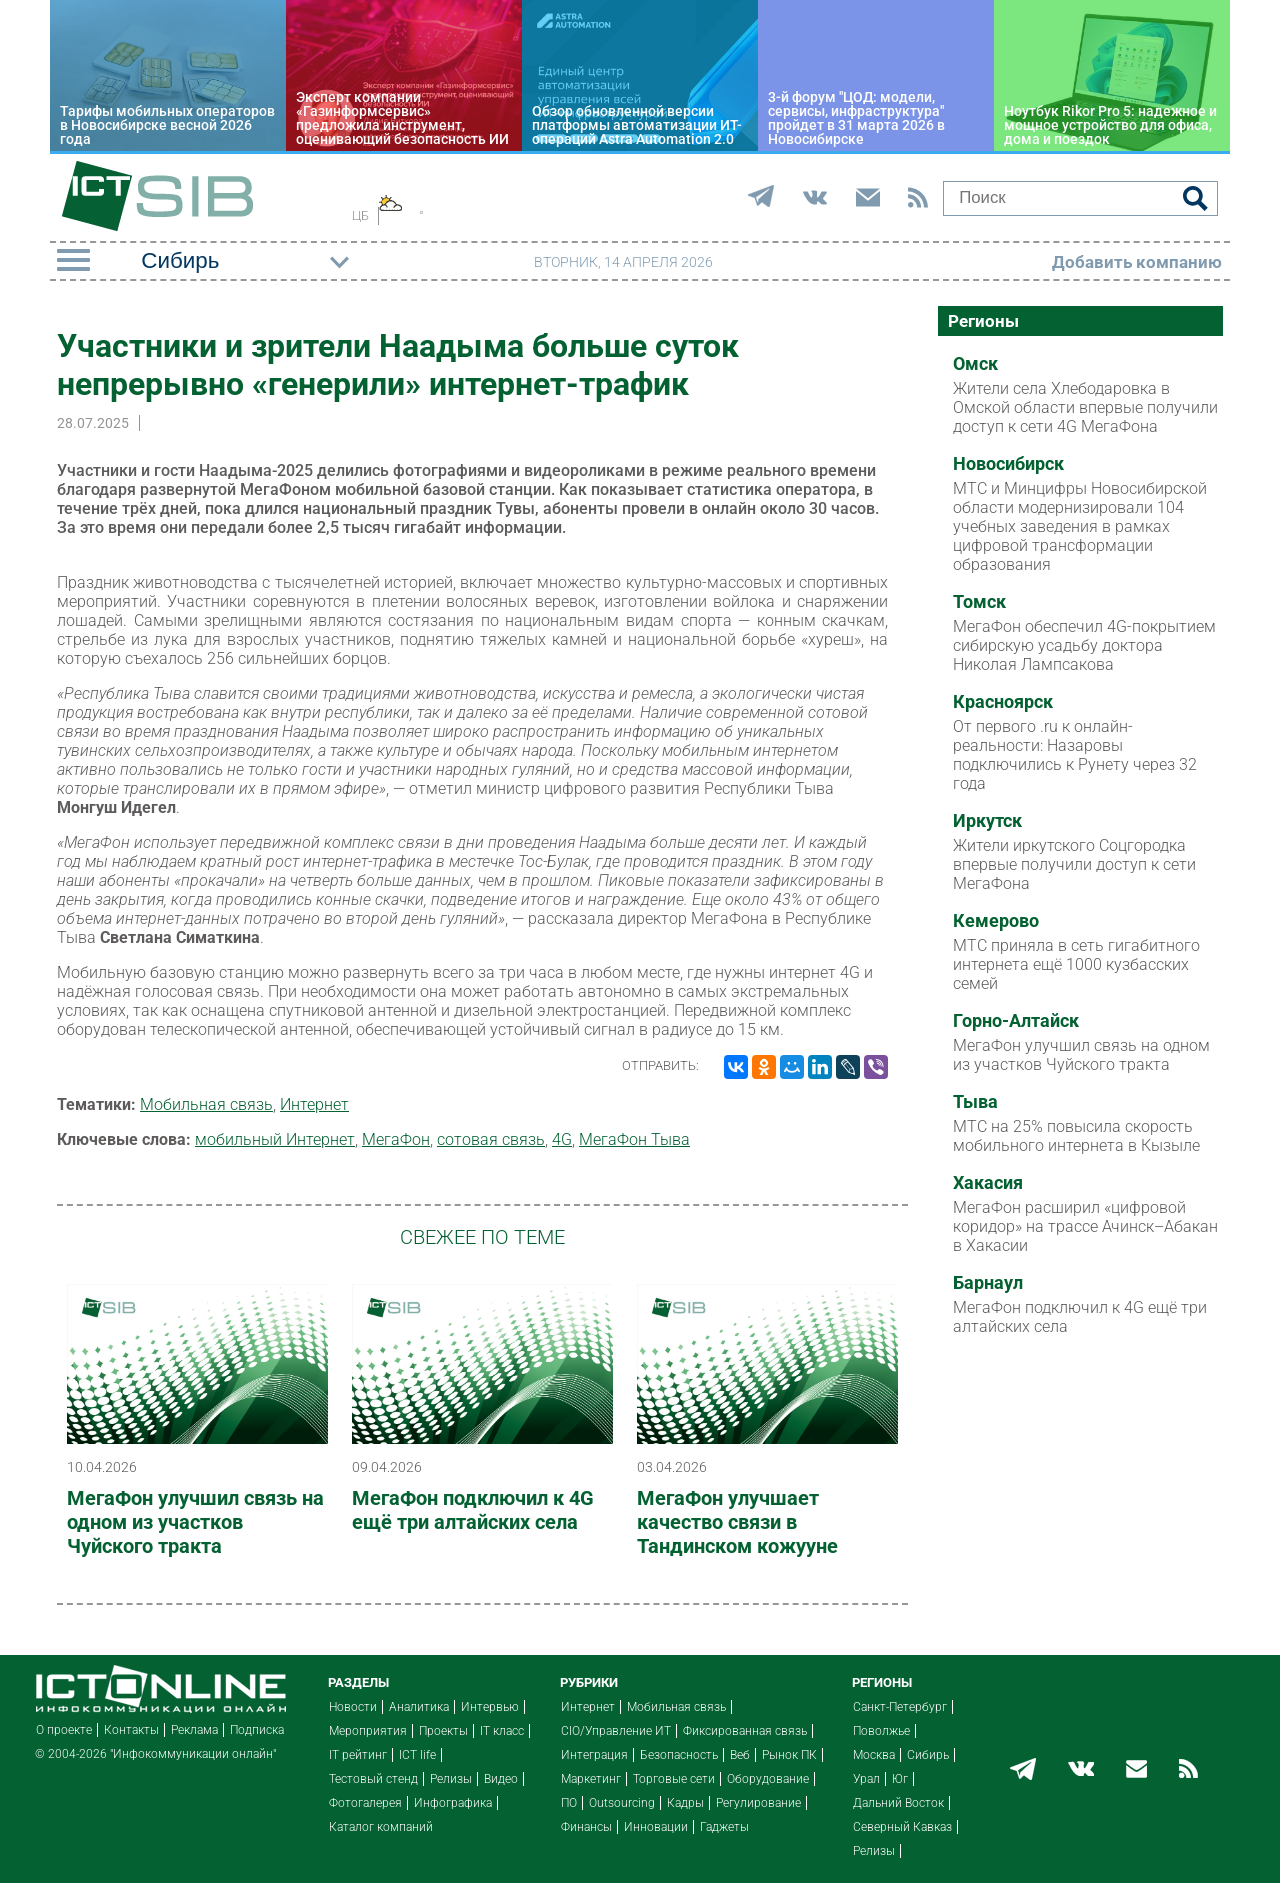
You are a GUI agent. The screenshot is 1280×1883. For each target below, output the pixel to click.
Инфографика (453, 1803)
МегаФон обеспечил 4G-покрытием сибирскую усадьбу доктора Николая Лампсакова (1084, 645)
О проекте (64, 1730)
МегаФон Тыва (634, 1139)
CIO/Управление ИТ (616, 1731)
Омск (975, 364)
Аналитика (419, 1707)
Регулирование (758, 1803)
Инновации (656, 1827)
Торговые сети (674, 1779)
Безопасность (679, 1755)
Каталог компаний (381, 1827)
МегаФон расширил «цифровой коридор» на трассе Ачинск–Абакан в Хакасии (1085, 1226)
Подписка (257, 1730)
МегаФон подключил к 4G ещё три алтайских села (473, 1510)
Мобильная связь (206, 1104)
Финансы (586, 1827)
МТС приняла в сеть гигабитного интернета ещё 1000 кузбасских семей (1076, 964)
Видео (501, 1779)
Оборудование (768, 1779)
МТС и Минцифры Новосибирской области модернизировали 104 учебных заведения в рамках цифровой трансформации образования (1080, 526)
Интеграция (594, 1755)
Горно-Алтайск (1016, 1021)
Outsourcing (622, 1803)
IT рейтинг (358, 1755)
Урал (866, 1779)
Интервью (490, 1707)
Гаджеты (724, 1827)
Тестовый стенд (373, 1779)
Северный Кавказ (902, 1827)
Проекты (443, 1731)
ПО (569, 1803)
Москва (874, 1755)
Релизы (451, 1779)
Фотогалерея (365, 1803)
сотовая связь (491, 1139)
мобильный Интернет (275, 1139)
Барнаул (988, 1283)
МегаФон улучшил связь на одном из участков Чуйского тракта (195, 1522)
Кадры (685, 1803)
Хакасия (988, 1183)
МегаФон (396, 1139)
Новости (353, 1707)
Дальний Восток (898, 1803)
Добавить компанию (1137, 262)
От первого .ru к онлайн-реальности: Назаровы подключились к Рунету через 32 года (1075, 755)
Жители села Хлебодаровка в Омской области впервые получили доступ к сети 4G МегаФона (1085, 407)
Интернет (314, 1104)
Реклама (194, 1730)
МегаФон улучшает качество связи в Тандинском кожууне (737, 1522)
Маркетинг (591, 1779)
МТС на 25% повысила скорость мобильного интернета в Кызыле (1076, 1136)
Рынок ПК (789, 1755)
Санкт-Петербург (900, 1707)
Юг (900, 1779)
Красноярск (1003, 702)
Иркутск (987, 821)
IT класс (502, 1731)
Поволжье (881, 1731)
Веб (740, 1755)
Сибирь (928, 1755)
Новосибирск (1008, 464)
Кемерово (996, 921)
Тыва (975, 1102)
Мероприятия (368, 1731)
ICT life (417, 1755)
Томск (979, 602)
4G (562, 1139)
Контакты (131, 1730)
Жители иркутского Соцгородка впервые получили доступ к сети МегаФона (1074, 864)
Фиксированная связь (745, 1731)
